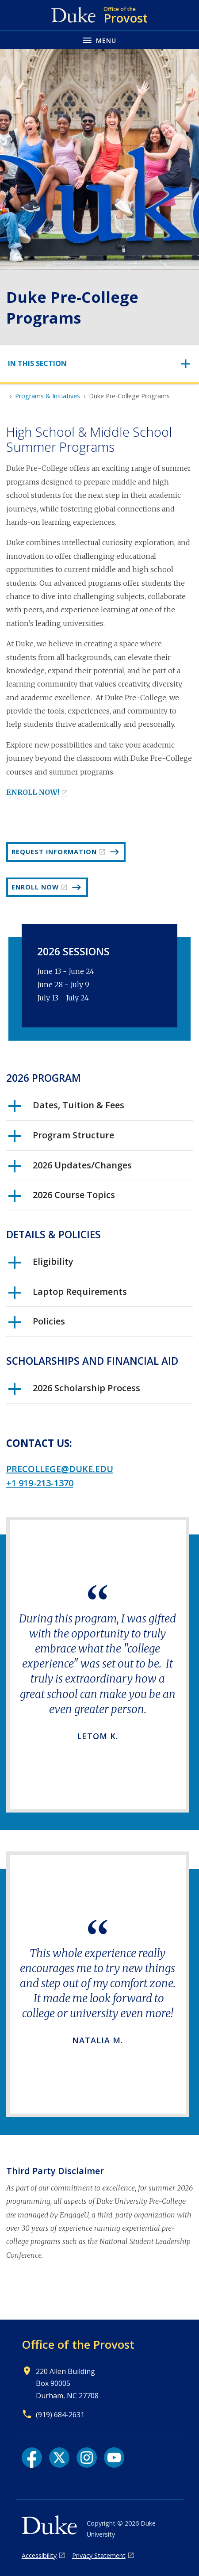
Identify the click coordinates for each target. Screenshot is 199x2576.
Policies (36, 1324)
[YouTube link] (114, 2457)
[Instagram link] (87, 2457)
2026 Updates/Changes (70, 1168)
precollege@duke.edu (59, 1469)
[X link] (59, 2457)
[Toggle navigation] (99, 363)
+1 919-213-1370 (39, 1483)
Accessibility (39, 2555)
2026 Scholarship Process (74, 1391)
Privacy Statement (99, 2555)
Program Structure (61, 1138)
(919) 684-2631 (60, 2415)
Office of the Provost (78, 2344)
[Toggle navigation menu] (99, 39)
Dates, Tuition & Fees (66, 1108)
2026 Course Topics (61, 1198)
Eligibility (40, 1265)
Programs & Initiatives (47, 396)
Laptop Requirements (67, 1295)
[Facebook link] (32, 2457)
